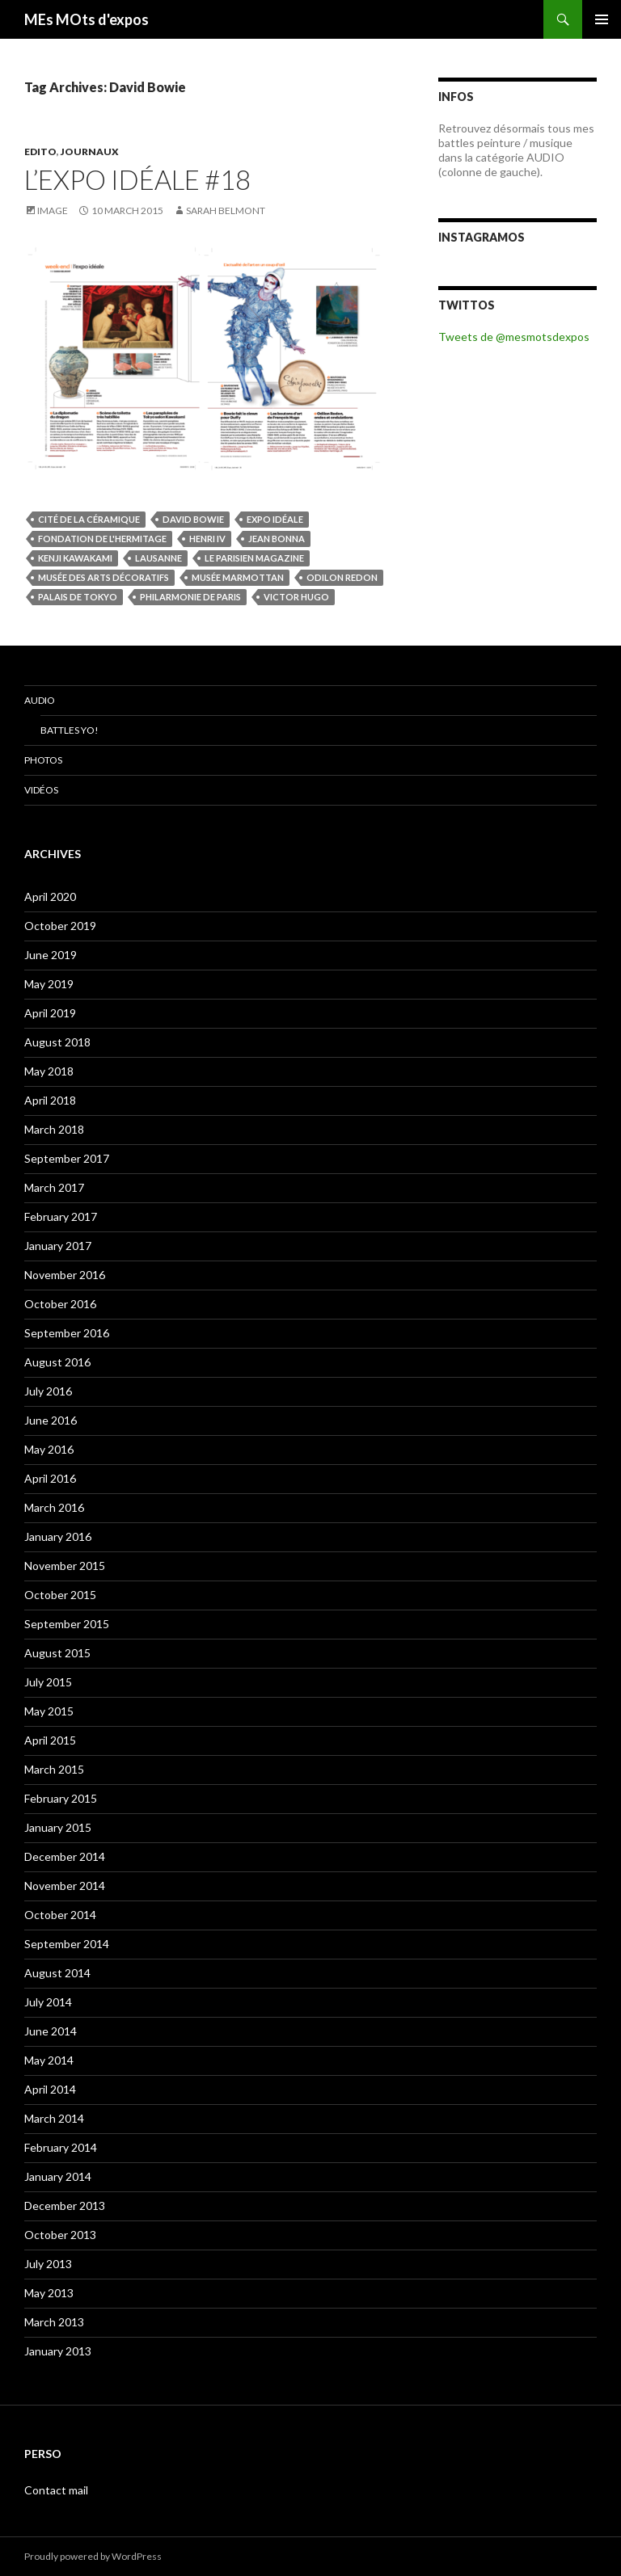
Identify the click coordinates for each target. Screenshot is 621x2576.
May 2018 (49, 1071)
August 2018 (57, 1042)
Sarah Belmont (225, 210)
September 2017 (66, 1158)
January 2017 (57, 1245)
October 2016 (60, 1304)
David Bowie (193, 519)
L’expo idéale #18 (137, 179)
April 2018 (50, 1100)
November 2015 (64, 1565)
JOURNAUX (90, 151)
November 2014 (64, 1885)
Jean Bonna (276, 538)
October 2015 (60, 1595)
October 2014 (60, 1914)
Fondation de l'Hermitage (102, 538)
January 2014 (57, 2176)
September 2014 (66, 1944)
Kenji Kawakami (75, 558)
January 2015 (57, 1827)
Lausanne (158, 558)
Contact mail (56, 2490)
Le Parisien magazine (254, 558)
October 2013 (60, 2234)
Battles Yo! (69, 730)
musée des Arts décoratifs (103, 577)
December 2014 (64, 1856)
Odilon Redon (342, 577)
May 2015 (49, 1711)
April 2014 (50, 2089)
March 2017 (54, 1187)
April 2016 (50, 1478)
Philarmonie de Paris (190, 596)
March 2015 (54, 1769)
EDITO (40, 151)
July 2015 (48, 1682)
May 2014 (49, 2060)
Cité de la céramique (89, 519)
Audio (39, 700)
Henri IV (207, 538)
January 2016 (57, 1536)
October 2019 (60, 925)
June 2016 (50, 1420)
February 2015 (60, 1798)
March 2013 (54, 2322)
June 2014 (50, 2031)
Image (52, 210)
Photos (43, 760)
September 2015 (66, 1624)
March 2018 (54, 1129)
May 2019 (49, 984)
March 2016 (54, 1507)
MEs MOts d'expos (86, 19)
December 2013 (64, 2205)
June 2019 (50, 955)
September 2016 (66, 1333)
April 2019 (50, 1013)
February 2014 (60, 2147)
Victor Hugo (296, 596)
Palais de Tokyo (77, 596)
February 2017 (60, 1216)
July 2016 (48, 1391)
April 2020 (50, 896)
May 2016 (49, 1449)
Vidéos (41, 790)
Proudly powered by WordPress (93, 2556)
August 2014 (57, 1973)
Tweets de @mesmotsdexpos (513, 336)
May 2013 (49, 2293)
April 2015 (50, 1740)
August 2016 (57, 1362)
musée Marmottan (238, 577)
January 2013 (57, 2351)
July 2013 (48, 2264)
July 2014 (48, 2002)
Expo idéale (275, 519)
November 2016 (64, 1275)
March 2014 (54, 2118)
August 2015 (57, 1653)
